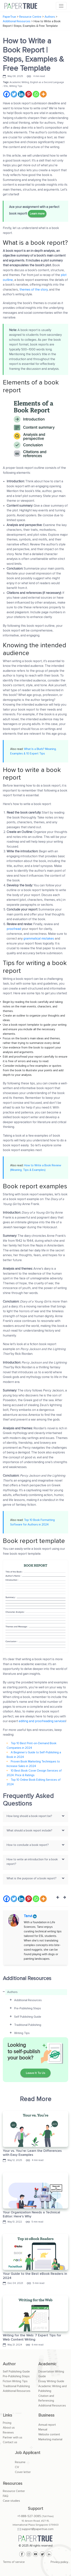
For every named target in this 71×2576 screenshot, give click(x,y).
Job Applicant (27, 2452)
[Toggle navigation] (61, 6)
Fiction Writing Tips (15, 2381)
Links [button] (7, 2415)
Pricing (7, 2423)
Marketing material (50, 2439)
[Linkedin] (21, 94)
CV (17, 2467)
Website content (49, 2434)
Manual (42, 2429)
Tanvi (28, 1916)
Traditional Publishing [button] (27, 2025)
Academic (47, 2364)
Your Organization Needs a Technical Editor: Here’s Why (31, 2214)
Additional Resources (16, 2391)
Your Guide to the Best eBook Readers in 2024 (35, 2276)
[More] (43, 94)
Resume (20, 2462)
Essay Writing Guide (51, 2381)
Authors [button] (12, 1992)
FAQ (5, 2496)
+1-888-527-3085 (29, 2516)
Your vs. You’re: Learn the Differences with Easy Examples (32, 2153)
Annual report (47, 2425)
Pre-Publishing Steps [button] (27, 2008)
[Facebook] (6, 94)
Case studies (11, 2501)
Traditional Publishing (16, 2386)
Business (46, 2415)
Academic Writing (19, 82)
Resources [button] (12, 2483)
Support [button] (35, 2508)
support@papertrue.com (37, 2529)
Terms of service (14, 2562)
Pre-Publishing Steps (16, 2376)
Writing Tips (15, 86)
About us (9, 2427)
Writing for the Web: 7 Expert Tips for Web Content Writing (32, 2337)
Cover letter (23, 2472)
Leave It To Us (35, 2073)
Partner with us (12, 2437)
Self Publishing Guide (16, 2371)
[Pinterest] (28, 94)
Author (9, 2364)
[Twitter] (14, 94)
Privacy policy (59, 2562)
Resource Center (14, 2491)
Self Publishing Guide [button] (27, 2017)
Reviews (8, 2432)
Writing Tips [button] (22, 2033)
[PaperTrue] (35, 2538)
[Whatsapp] (36, 94)
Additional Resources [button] (28, 2000)
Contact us (10, 2442)
